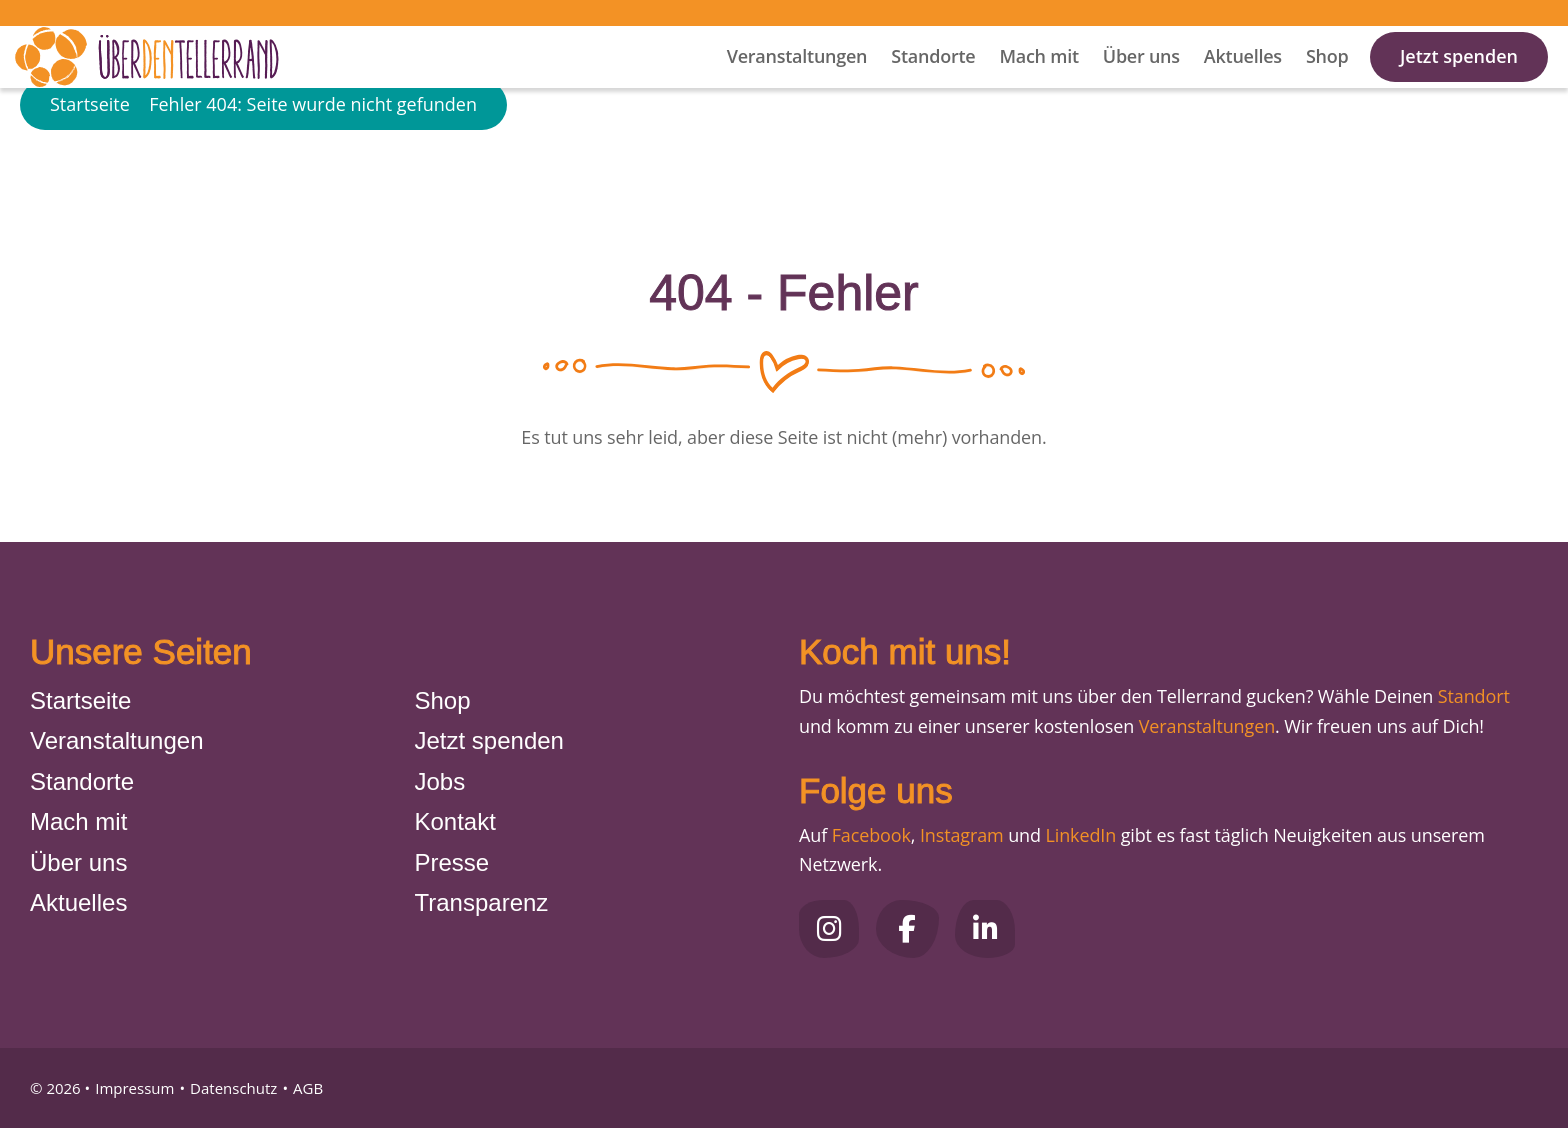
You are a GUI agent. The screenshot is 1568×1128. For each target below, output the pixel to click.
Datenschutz (233, 1088)
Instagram (962, 835)
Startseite (90, 164)
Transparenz (482, 902)
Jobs (440, 781)
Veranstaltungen (797, 81)
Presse (452, 862)
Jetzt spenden (1459, 81)
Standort (1474, 696)
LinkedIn (1078, 835)
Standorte (933, 81)
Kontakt (455, 821)
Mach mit (1038, 81)
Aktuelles (1243, 81)
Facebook (871, 835)
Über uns (1141, 81)
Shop (1327, 81)
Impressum (134, 1088)
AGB (308, 1088)
